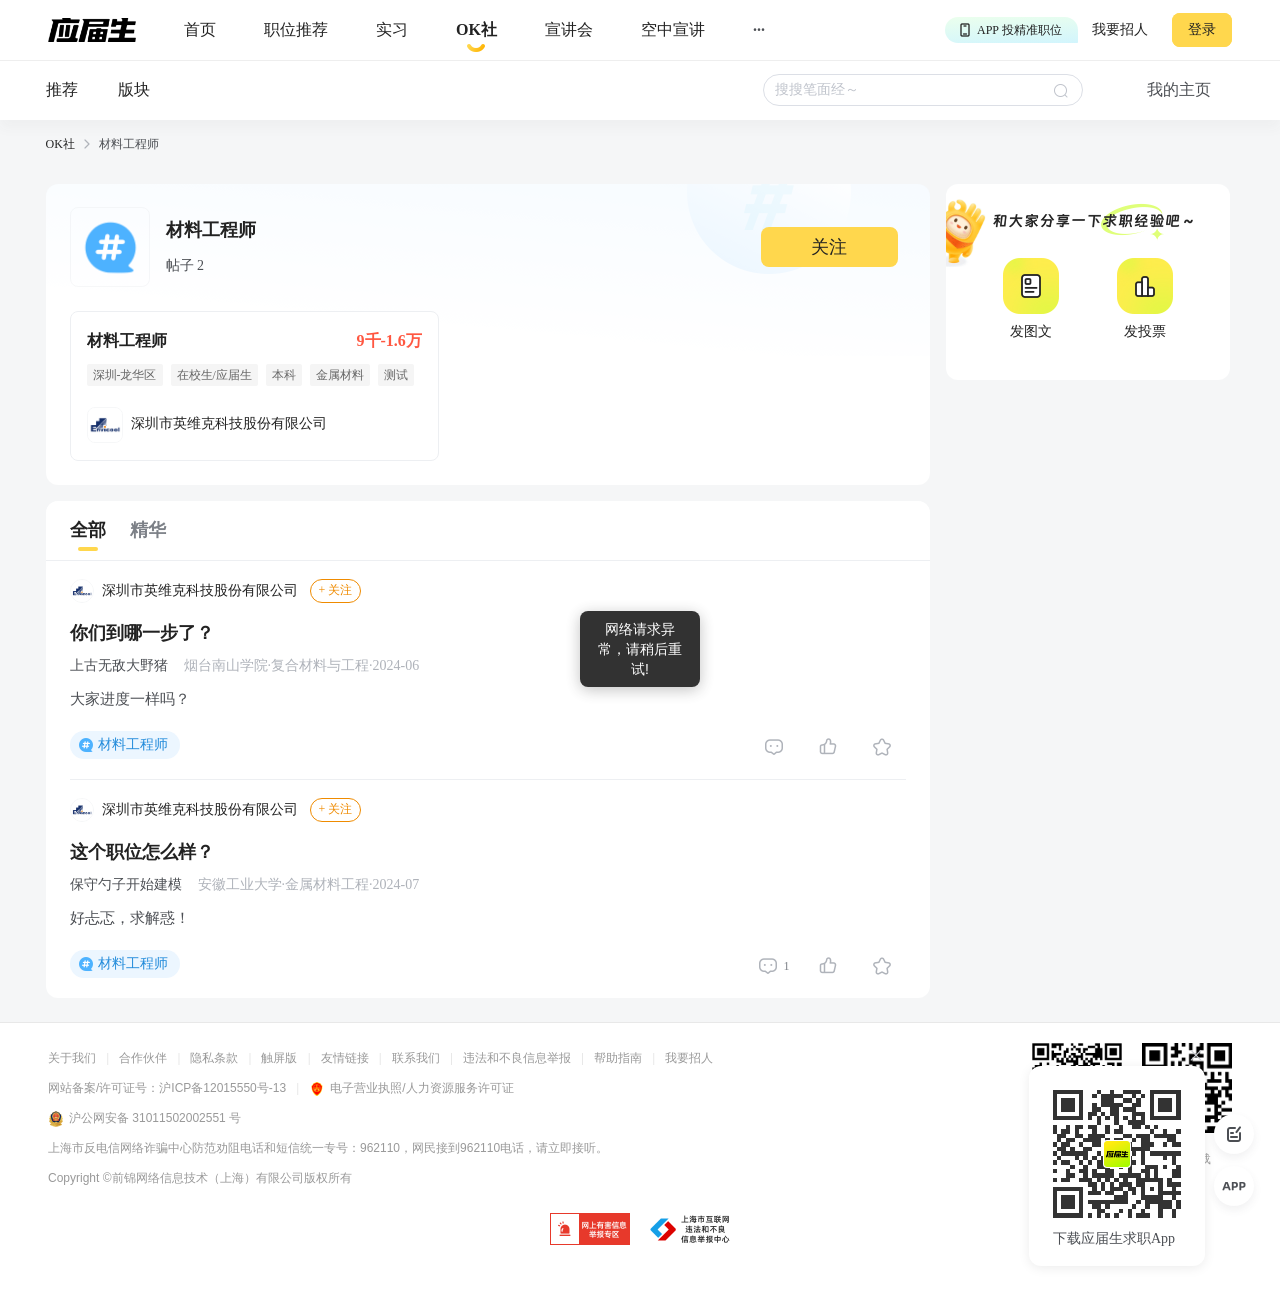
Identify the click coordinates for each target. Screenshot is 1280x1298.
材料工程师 (133, 744)
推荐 (62, 89)
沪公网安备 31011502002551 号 (144, 1119)
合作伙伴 (143, 1058)
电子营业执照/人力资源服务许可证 (411, 1088)
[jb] (590, 1230)
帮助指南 (618, 1058)
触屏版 (279, 1058)
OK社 (60, 144)
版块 (134, 89)
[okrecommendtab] (476, 30)
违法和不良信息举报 (517, 1058)
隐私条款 (214, 1058)
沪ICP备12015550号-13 (222, 1088)
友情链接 (345, 1058)
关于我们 (72, 1058)
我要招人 (1120, 29)
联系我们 (416, 1058)
